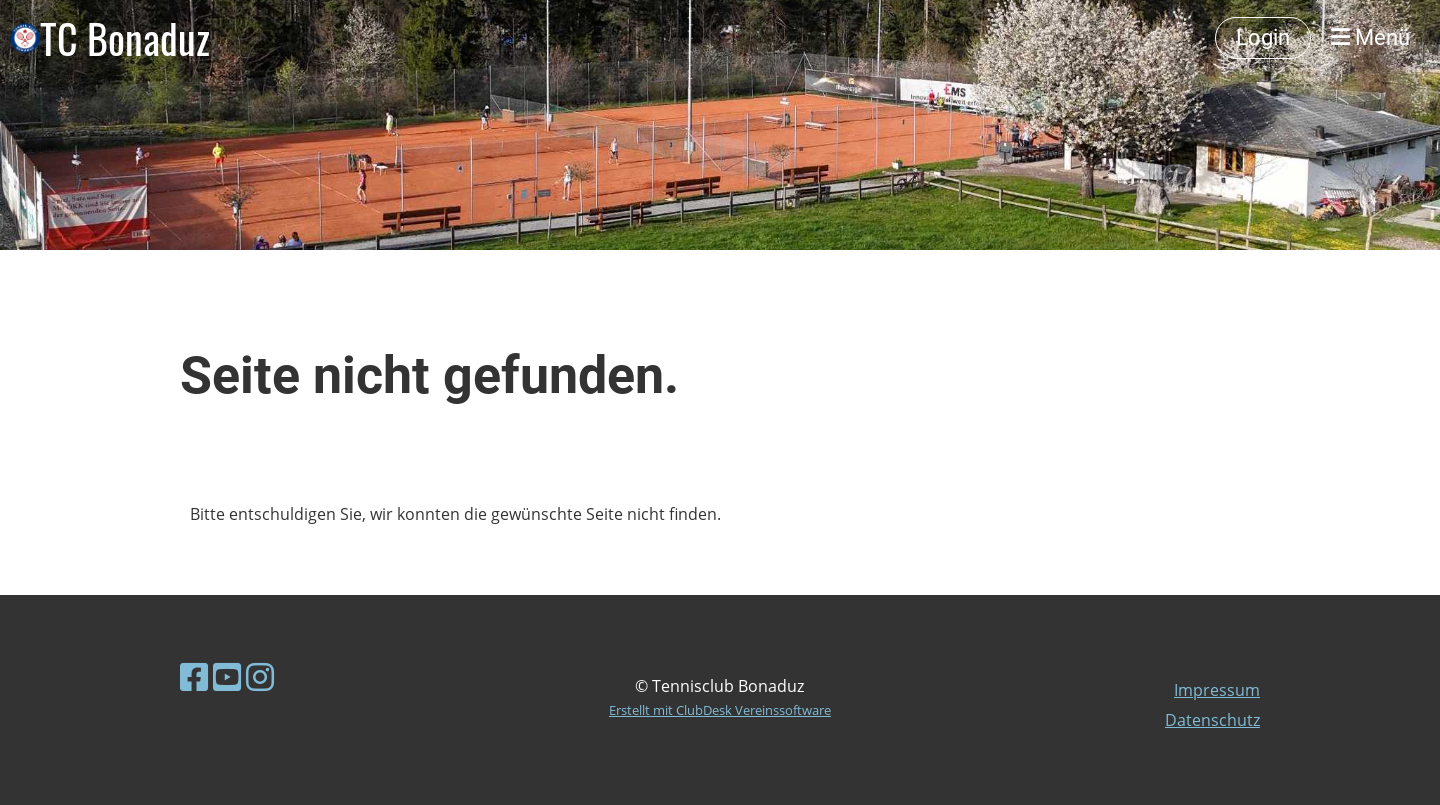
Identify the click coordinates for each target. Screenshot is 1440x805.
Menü (1370, 37)
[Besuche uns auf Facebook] (194, 676)
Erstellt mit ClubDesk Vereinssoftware (720, 710)
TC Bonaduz (125, 38)
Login (1263, 37)
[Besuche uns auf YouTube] (227, 676)
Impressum (1217, 690)
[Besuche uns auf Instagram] (260, 676)
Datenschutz (1212, 720)
